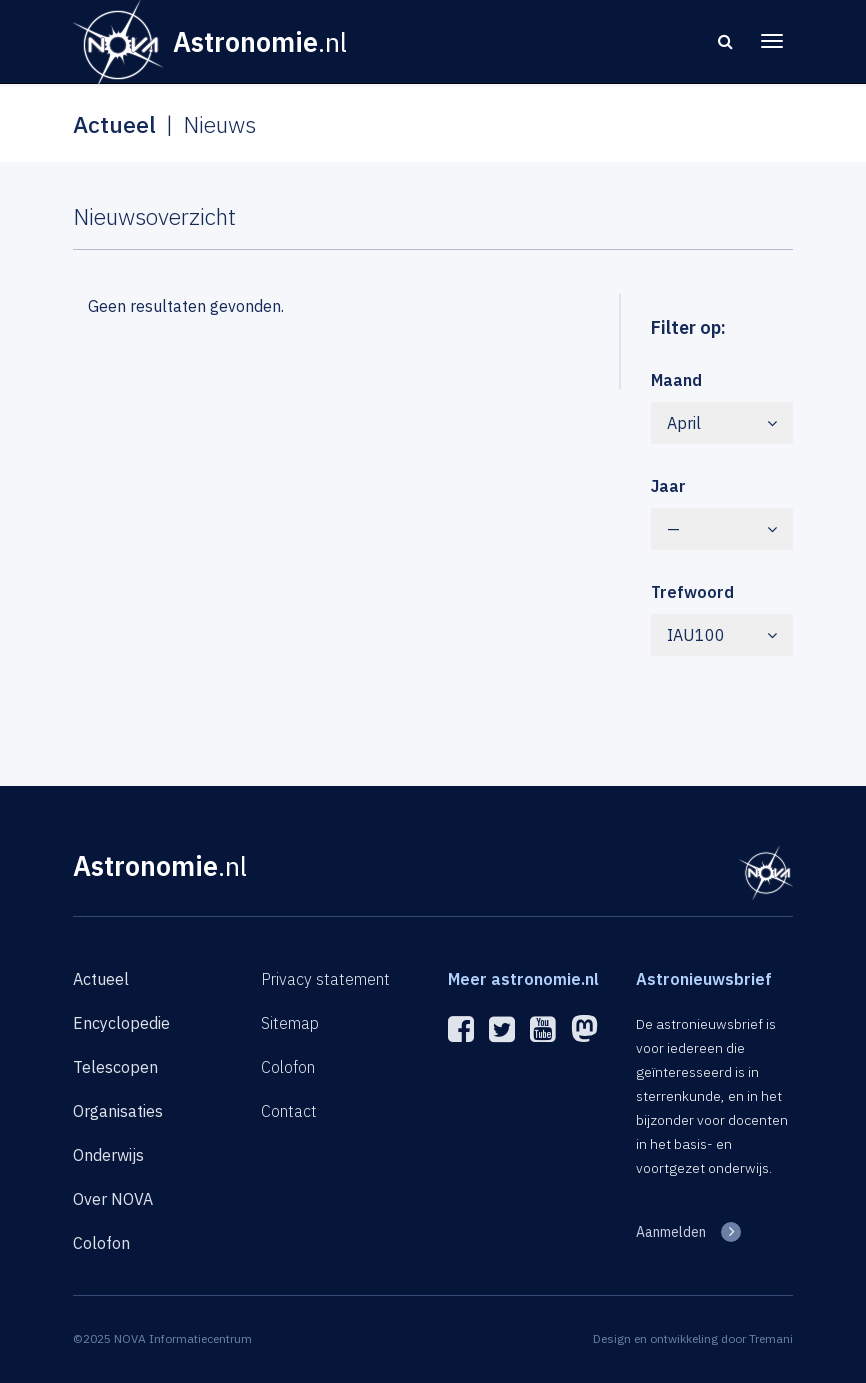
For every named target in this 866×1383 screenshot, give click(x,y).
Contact (289, 1111)
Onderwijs (108, 1155)
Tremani (771, 1338)
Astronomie (160, 865)
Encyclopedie (121, 1023)
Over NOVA (113, 1199)
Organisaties (118, 1111)
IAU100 (722, 635)
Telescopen (115, 1067)
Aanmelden (671, 1232)
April (722, 423)
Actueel (101, 979)
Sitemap (290, 1023)
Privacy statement (325, 979)
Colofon (101, 1243)
